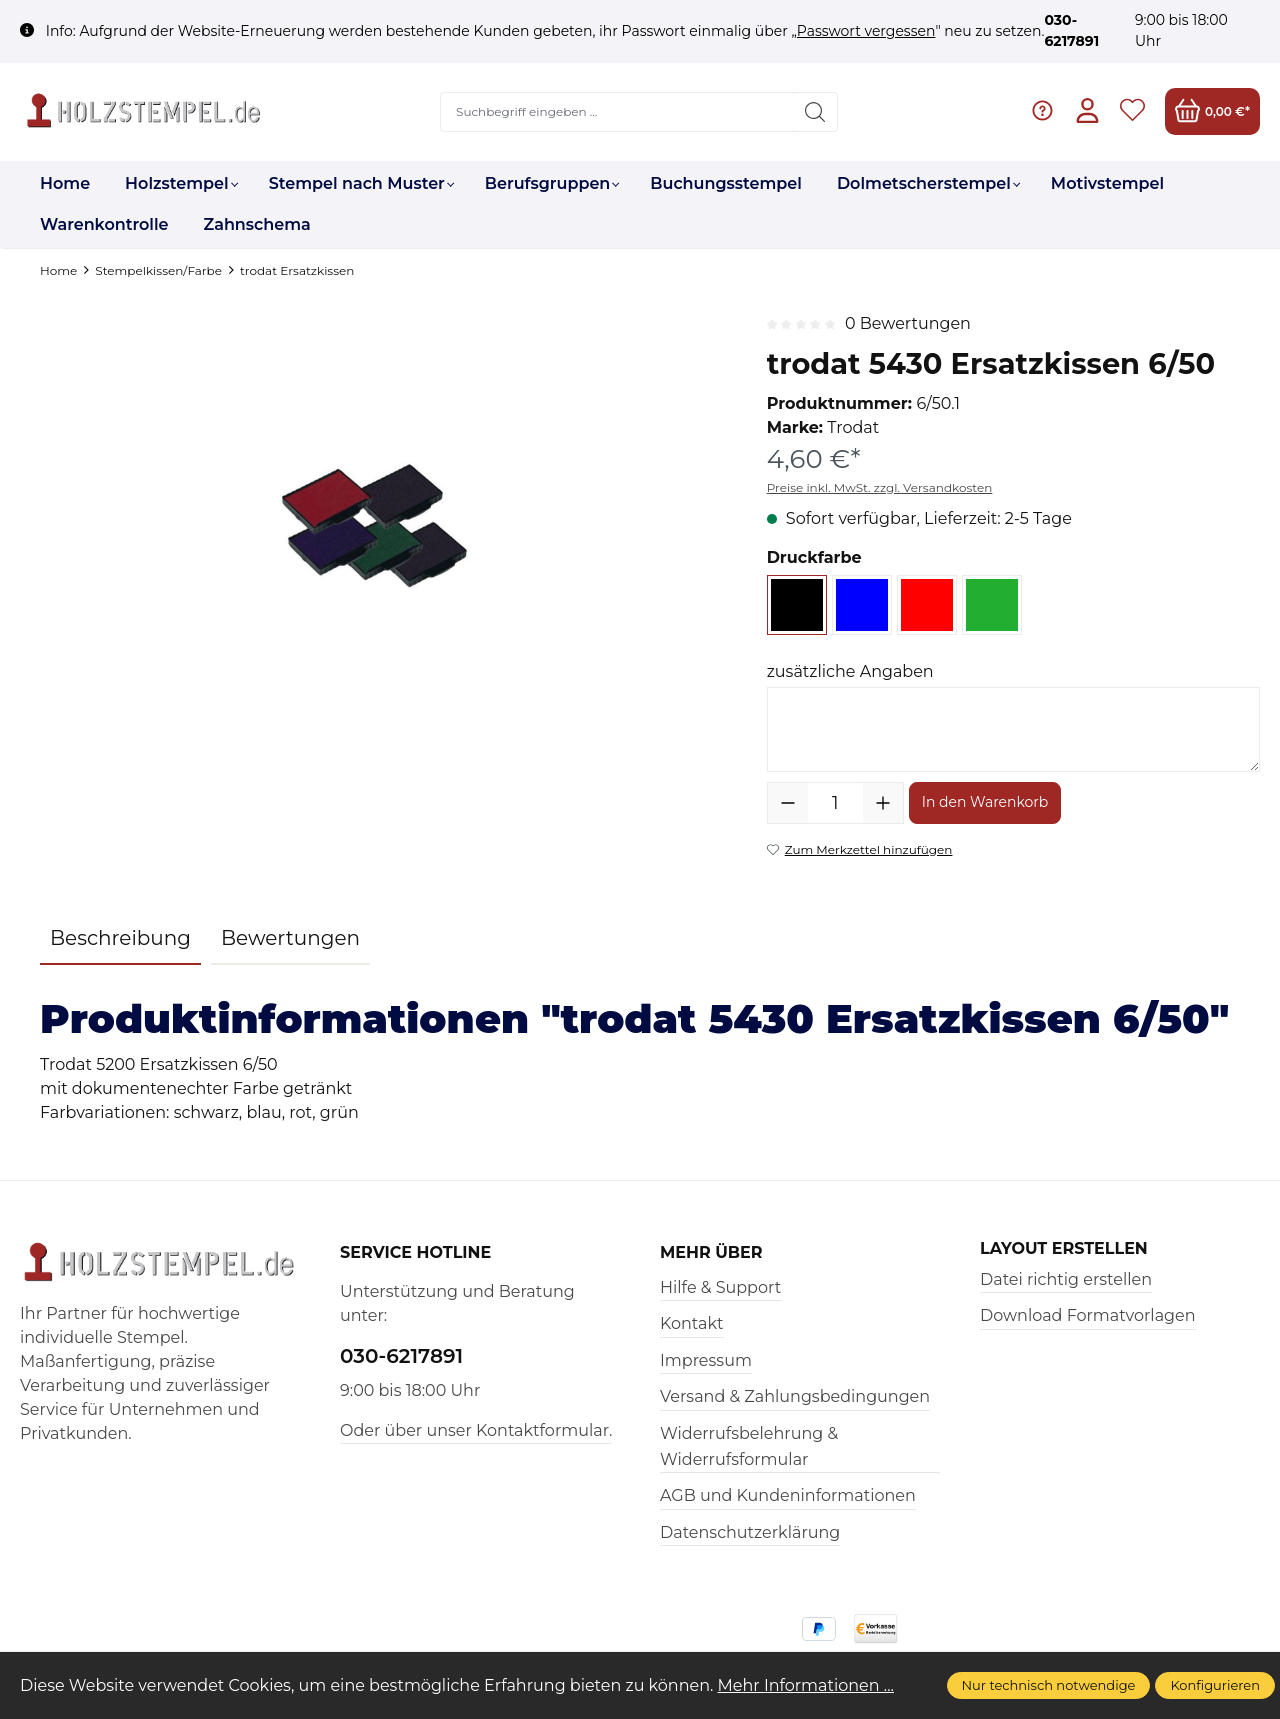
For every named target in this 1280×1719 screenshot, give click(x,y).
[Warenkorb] (1212, 111)
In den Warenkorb (985, 802)
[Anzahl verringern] (788, 803)
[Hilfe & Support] (1042, 111)
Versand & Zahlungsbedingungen (795, 1396)
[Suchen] (815, 112)
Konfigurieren (1215, 1685)
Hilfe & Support (720, 1287)
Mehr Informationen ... (806, 1685)
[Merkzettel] (1132, 111)
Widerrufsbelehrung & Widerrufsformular (749, 1446)
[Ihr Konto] (1087, 111)
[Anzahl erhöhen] (883, 803)
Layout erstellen (1064, 1249)
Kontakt (692, 1323)
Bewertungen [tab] (290, 938)
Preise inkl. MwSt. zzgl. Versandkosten (880, 487)
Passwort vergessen (866, 31)
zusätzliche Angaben (850, 671)
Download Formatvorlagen (1088, 1315)
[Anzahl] (835, 803)
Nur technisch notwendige (1049, 1685)
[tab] (120, 939)
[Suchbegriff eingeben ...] (618, 112)
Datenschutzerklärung (750, 1532)
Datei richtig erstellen (1066, 1279)
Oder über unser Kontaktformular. (476, 1430)
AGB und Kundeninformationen (788, 1495)
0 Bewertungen (908, 323)
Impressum (706, 1360)
